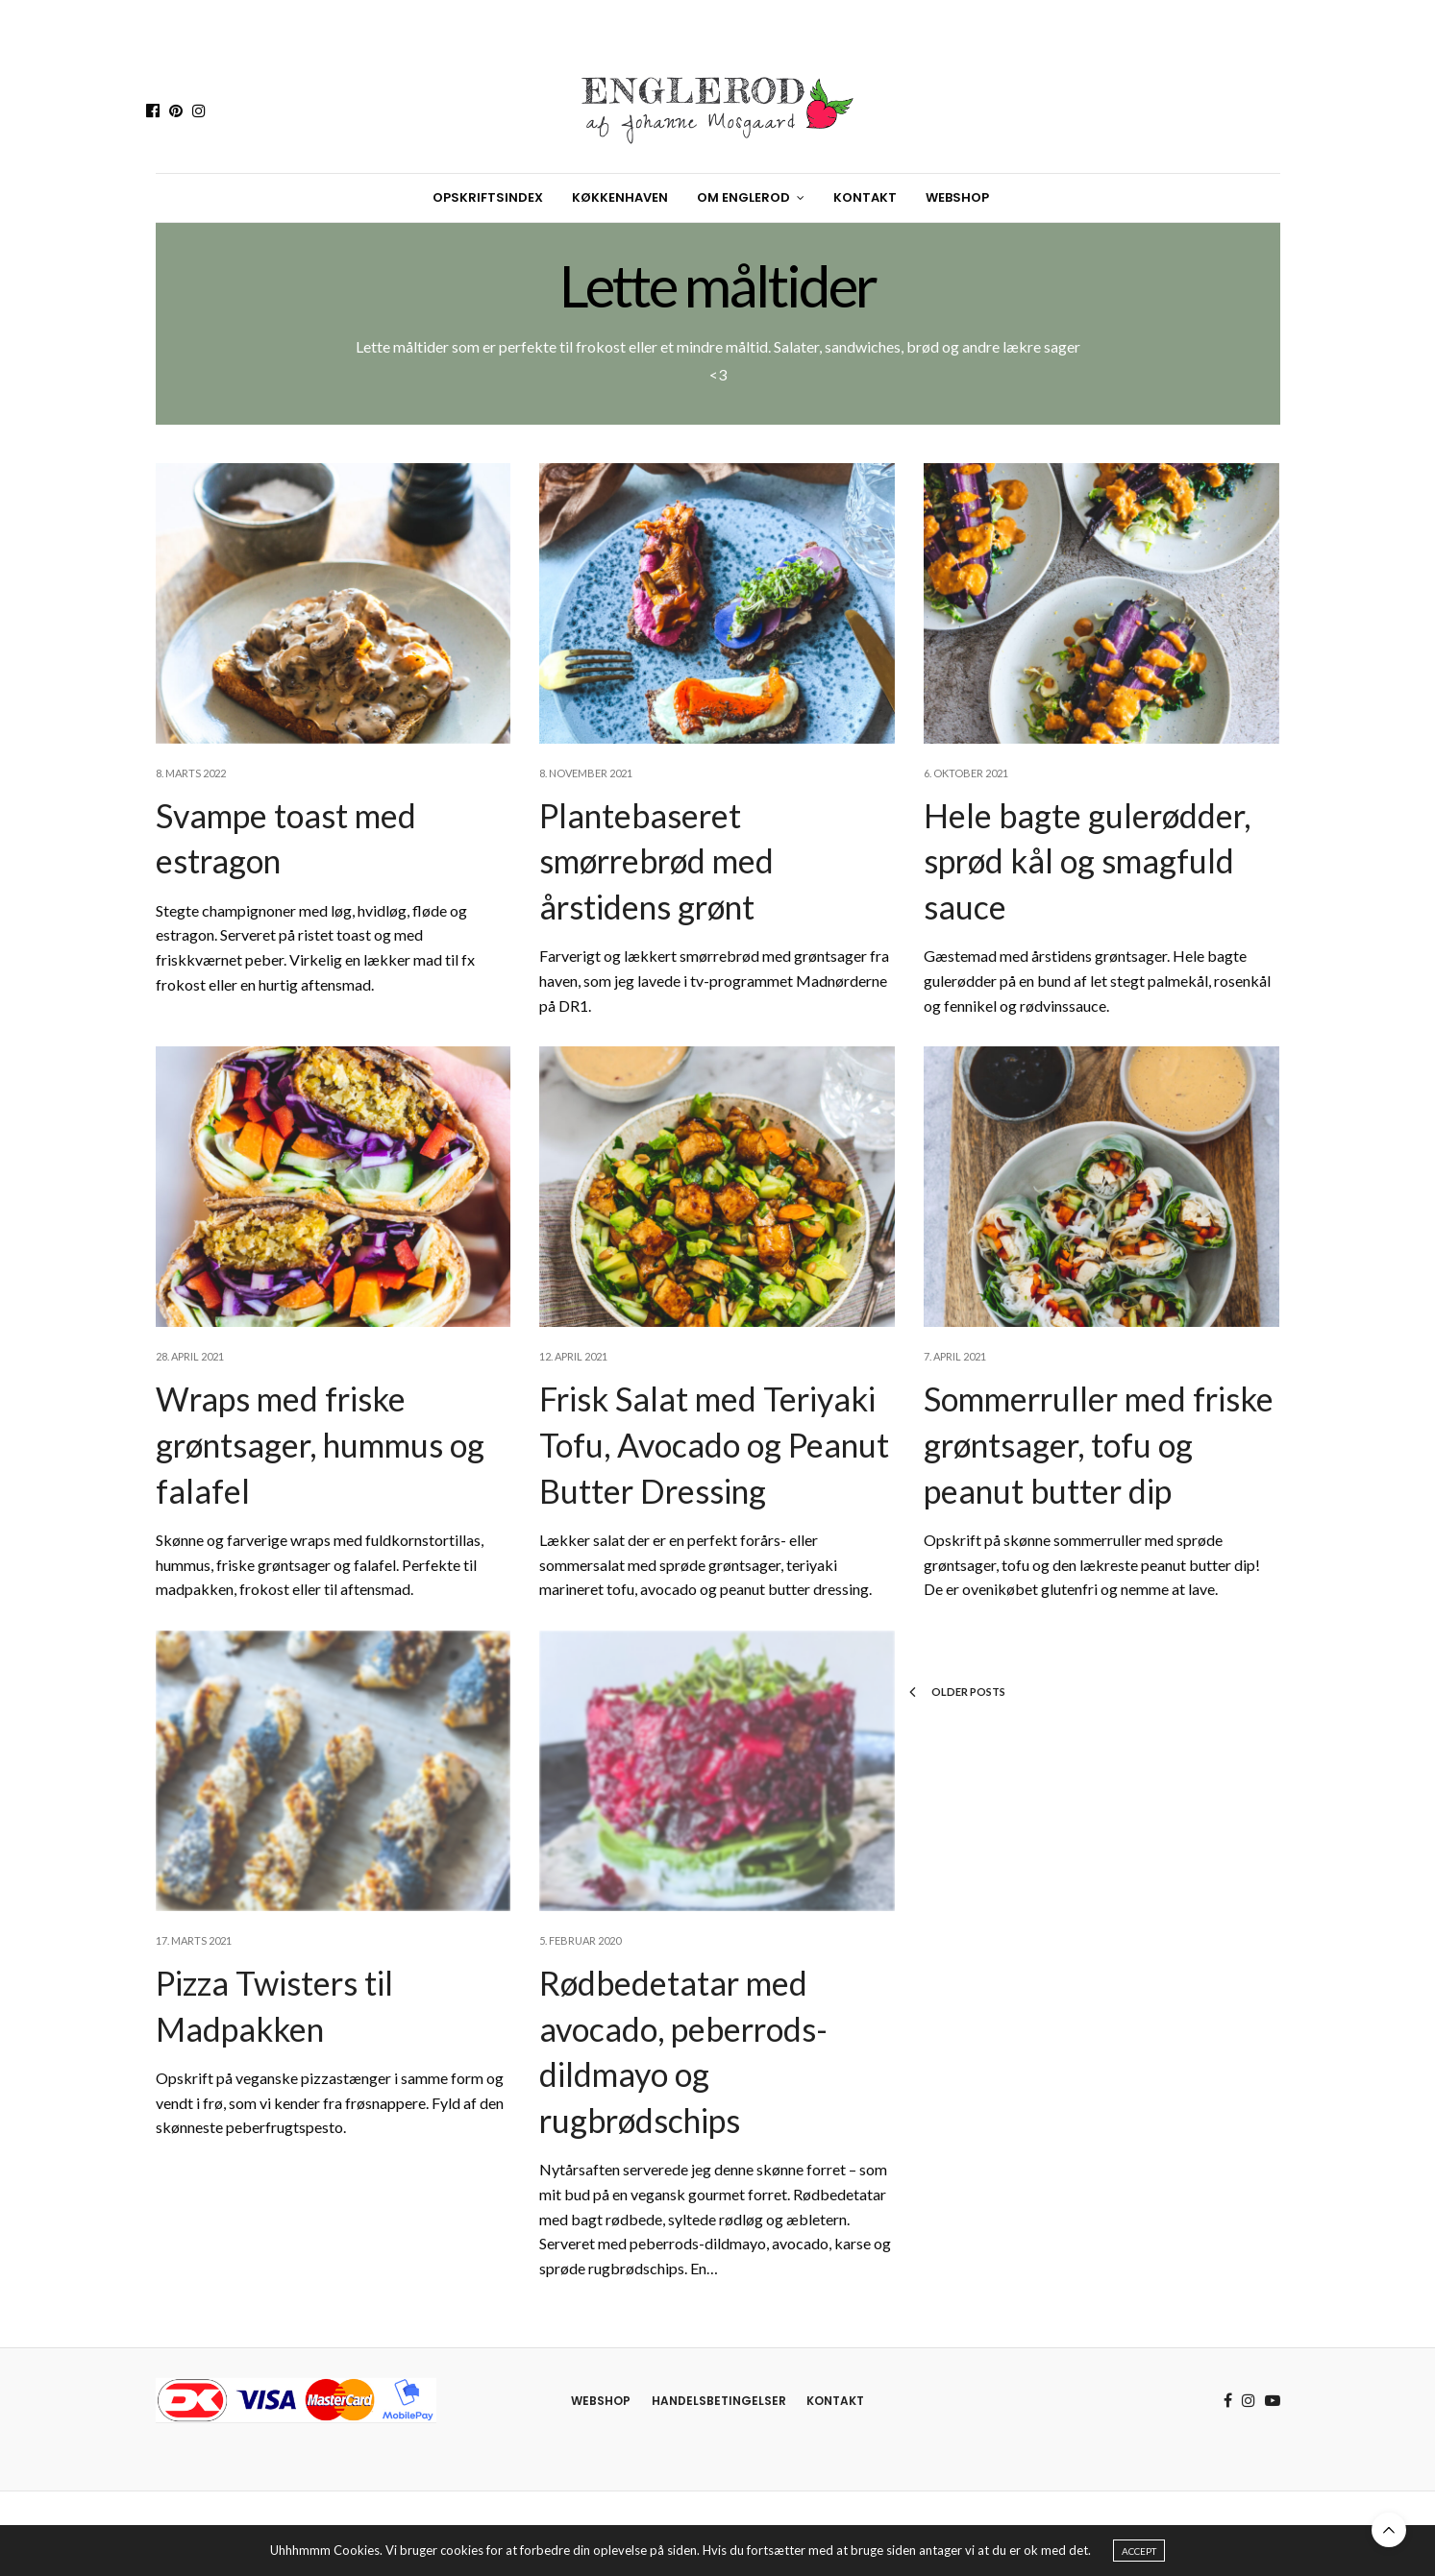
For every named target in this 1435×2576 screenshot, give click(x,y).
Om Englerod (743, 197)
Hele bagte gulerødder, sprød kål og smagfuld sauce (1087, 861)
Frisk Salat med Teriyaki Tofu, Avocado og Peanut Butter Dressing (714, 1444)
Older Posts (957, 1692)
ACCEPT (1139, 2552)
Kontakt (865, 197)
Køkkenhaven (620, 197)
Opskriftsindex (488, 197)
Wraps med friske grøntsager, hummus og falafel (320, 1444)
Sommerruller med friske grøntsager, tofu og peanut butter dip (1099, 1444)
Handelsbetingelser (719, 2400)
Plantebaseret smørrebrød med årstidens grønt (656, 861)
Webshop (957, 197)
